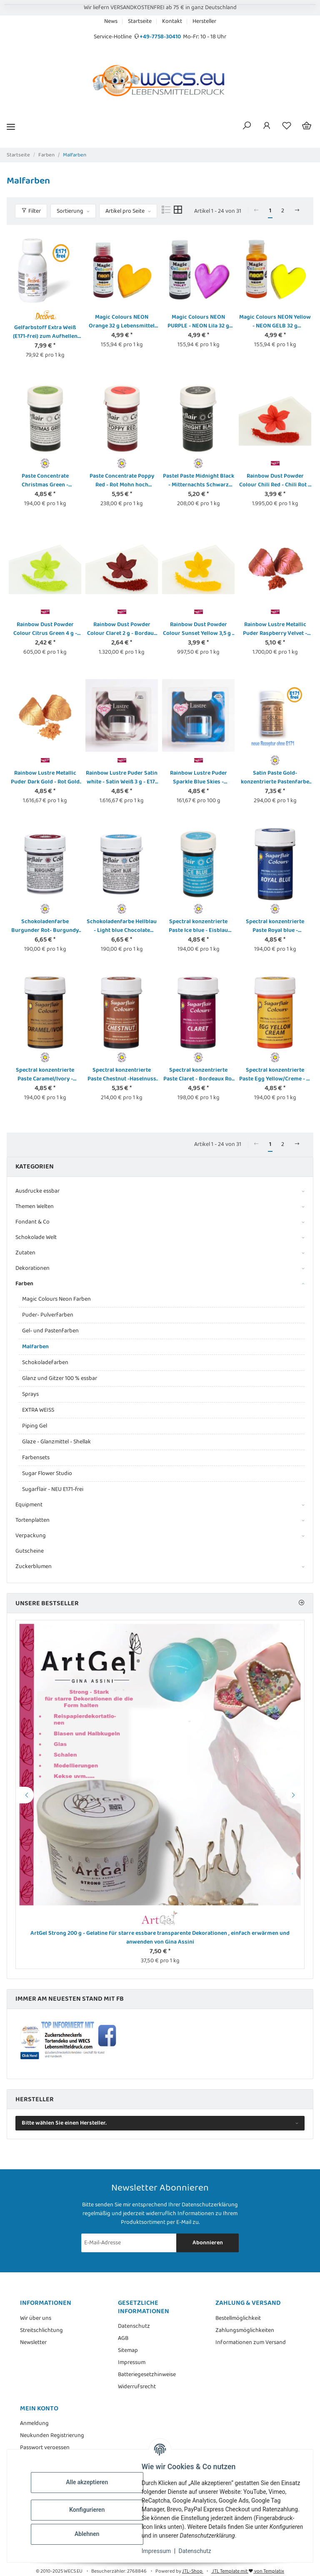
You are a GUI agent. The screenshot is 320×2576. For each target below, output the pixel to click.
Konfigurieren (91, 2509)
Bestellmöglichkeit (238, 2318)
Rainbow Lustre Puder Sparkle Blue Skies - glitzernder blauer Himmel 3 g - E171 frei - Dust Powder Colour (198, 777)
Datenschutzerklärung (210, 2204)
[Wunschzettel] (287, 127)
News (111, 21)
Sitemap (128, 2350)
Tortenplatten (32, 1520)
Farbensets (36, 1457)
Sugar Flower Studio (47, 1473)
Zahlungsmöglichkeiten (244, 2330)
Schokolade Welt (36, 1237)
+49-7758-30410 (160, 36)
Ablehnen (91, 2534)
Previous (25, 1795)
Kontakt (172, 21)
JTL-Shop (192, 2571)
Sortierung (70, 211)
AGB (123, 2338)
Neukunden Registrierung (52, 2435)
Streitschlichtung (41, 2330)
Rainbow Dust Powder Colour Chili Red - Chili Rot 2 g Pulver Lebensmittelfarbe (275, 480)
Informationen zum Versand (250, 2342)
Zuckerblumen (33, 1566)
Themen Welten (34, 1206)
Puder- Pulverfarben (47, 1314)
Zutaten (25, 1253)
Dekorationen (32, 1268)
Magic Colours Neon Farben (56, 1299)
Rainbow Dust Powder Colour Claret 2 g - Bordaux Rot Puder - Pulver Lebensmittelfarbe (122, 629)
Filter (31, 211)
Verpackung (30, 1535)
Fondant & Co (32, 1222)
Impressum (160, 2551)
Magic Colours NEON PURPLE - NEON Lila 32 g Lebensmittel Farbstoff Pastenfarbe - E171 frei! (198, 321)
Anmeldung (34, 2423)
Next (294, 1795)
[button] (247, 127)
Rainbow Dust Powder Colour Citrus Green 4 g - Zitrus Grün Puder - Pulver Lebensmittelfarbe (45, 629)
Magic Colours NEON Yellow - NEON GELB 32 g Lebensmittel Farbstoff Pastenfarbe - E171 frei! (275, 321)
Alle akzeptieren (91, 2482)
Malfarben (35, 1346)
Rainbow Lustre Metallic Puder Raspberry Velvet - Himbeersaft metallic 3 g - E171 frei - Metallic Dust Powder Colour (275, 629)
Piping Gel (34, 1425)
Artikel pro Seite (125, 211)
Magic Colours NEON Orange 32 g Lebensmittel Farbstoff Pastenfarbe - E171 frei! (121, 321)
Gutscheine (29, 1551)
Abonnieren (207, 2242)
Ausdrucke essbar (37, 1191)
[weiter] (297, 211)
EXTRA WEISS (38, 1410)
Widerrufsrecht (137, 2386)
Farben (24, 1283)
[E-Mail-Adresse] (129, 2243)
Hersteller (204, 21)
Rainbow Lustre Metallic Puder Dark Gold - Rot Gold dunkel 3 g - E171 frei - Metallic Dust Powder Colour (45, 777)
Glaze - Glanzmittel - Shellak (56, 1441)
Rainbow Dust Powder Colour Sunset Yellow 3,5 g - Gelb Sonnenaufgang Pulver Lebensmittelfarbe (198, 629)
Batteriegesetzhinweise (147, 2374)
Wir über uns (35, 2318)
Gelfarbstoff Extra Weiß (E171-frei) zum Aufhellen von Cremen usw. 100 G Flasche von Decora (45, 332)
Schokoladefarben (45, 1362)
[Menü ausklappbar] (10, 126)
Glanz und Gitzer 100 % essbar (59, 1378)
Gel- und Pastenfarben (50, 1330)
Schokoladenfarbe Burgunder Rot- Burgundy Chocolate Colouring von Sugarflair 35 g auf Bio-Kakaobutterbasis (45, 926)
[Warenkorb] (307, 127)
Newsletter (33, 2342)
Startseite (140, 21)
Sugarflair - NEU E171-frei (52, 1489)
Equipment (28, 1505)
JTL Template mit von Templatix (247, 2571)
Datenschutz (199, 2551)
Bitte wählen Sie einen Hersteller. (64, 2123)
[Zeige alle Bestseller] (301, 1603)
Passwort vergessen (45, 2447)
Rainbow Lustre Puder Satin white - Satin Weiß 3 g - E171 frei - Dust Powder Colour (122, 777)
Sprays (30, 1394)
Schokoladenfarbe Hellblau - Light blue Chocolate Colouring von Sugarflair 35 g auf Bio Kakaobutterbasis (122, 926)
